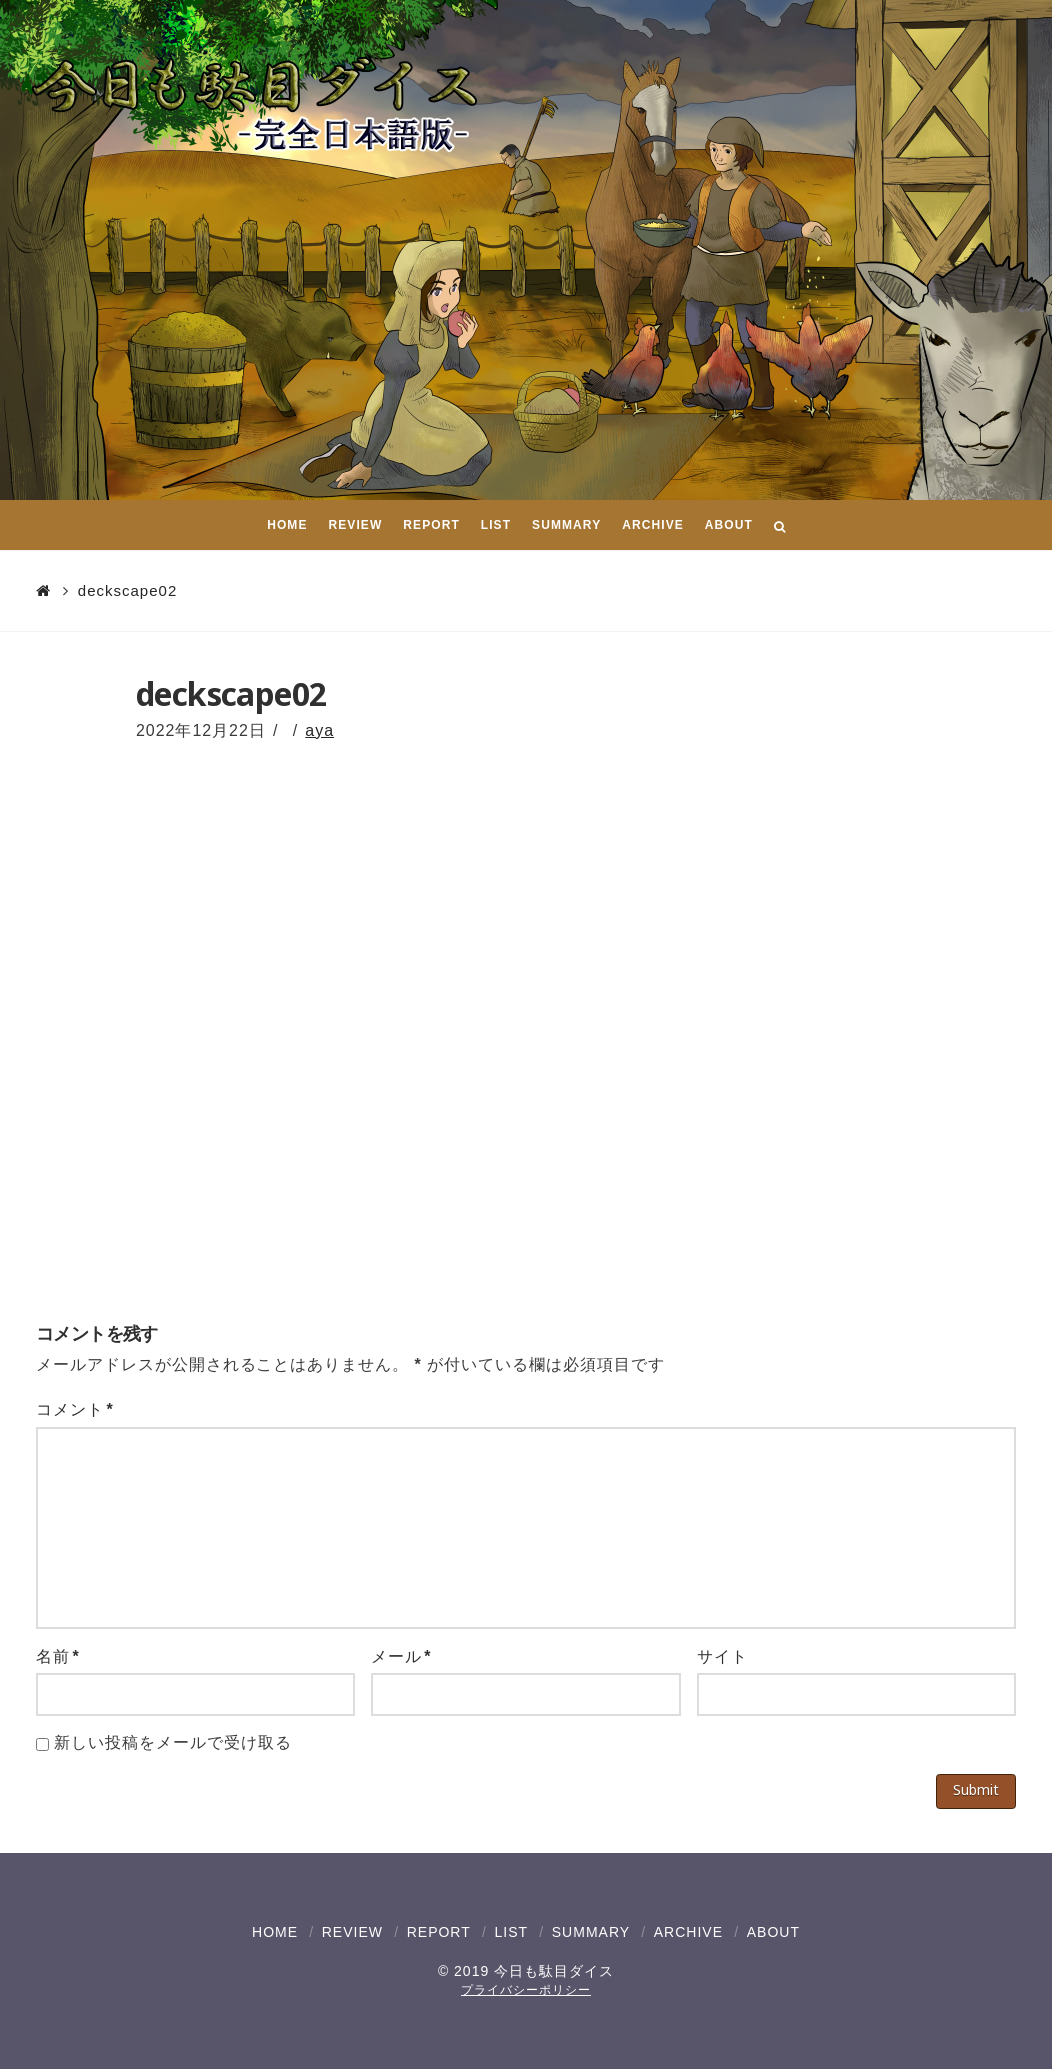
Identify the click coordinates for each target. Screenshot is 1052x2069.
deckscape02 (127, 590)
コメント (75, 1409)
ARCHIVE (688, 1932)
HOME (275, 1932)
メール (401, 1656)
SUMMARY (591, 1932)
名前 (58, 1656)
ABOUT (773, 1932)
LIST (511, 1932)
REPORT (439, 1932)
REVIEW (352, 1932)
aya (319, 730)
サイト (722, 1656)
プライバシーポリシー (526, 1990)
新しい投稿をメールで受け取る (172, 1742)
